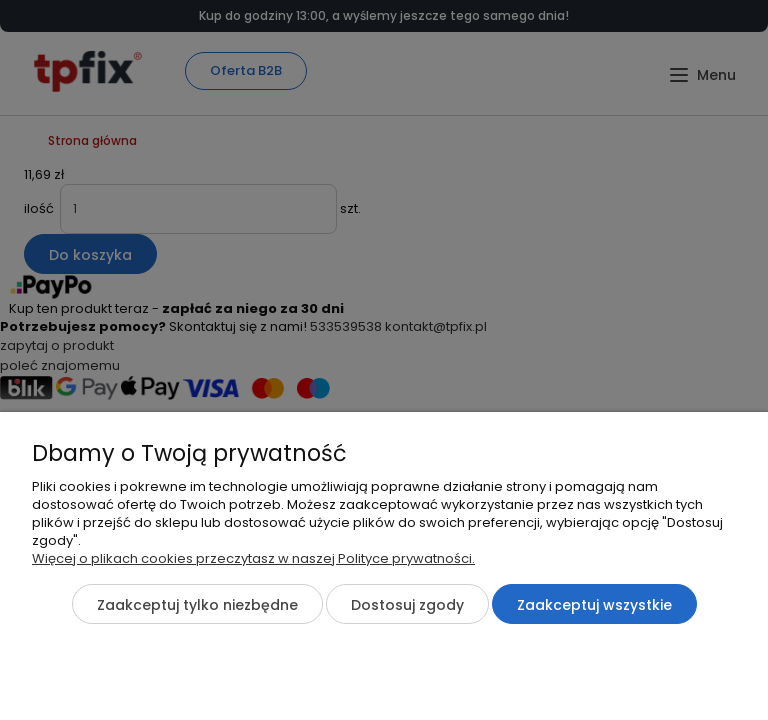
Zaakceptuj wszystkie (594, 605)
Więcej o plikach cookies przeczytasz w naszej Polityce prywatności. (253, 558)
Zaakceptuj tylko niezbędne (197, 605)
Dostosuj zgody (407, 605)
